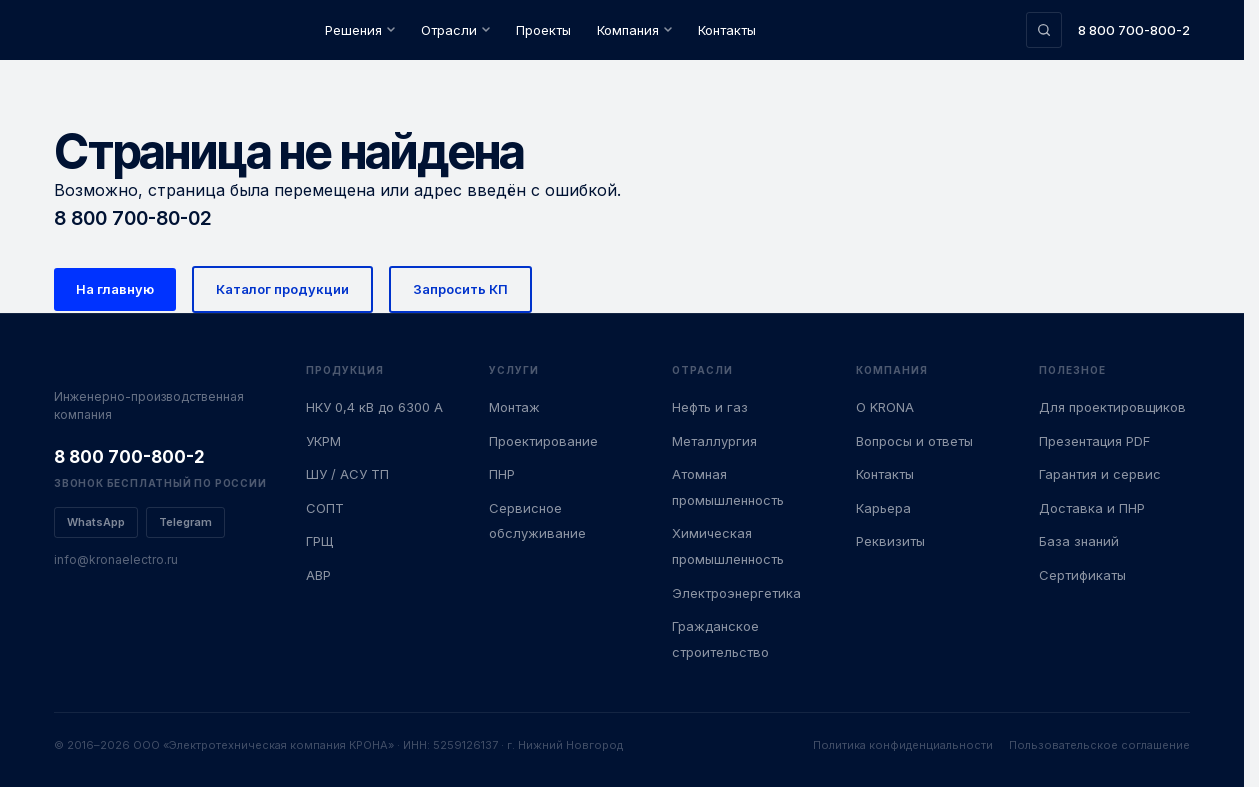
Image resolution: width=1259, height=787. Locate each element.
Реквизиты (890, 541)
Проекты (543, 30)
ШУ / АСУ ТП (347, 474)
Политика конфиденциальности (903, 745)
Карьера (883, 508)
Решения (360, 30)
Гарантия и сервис (1100, 474)
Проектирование (543, 441)
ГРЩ (319, 541)
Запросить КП (460, 289)
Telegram (185, 522)
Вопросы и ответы (914, 441)
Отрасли (455, 30)
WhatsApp (96, 522)
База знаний (1079, 541)
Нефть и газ (710, 407)
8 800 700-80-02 (133, 218)
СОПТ (325, 508)
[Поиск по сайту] (1044, 30)
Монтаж (514, 407)
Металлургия (714, 441)
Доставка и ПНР (1092, 508)
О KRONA (885, 407)
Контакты (727, 30)
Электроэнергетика (736, 593)
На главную (115, 289)
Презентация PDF (1094, 441)
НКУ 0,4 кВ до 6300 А (374, 407)
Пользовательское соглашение (1099, 745)
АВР (318, 575)
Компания (634, 30)
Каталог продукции (282, 289)
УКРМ (323, 441)
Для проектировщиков (1112, 407)
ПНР (502, 474)
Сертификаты (1082, 575)
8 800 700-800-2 (1134, 30)
